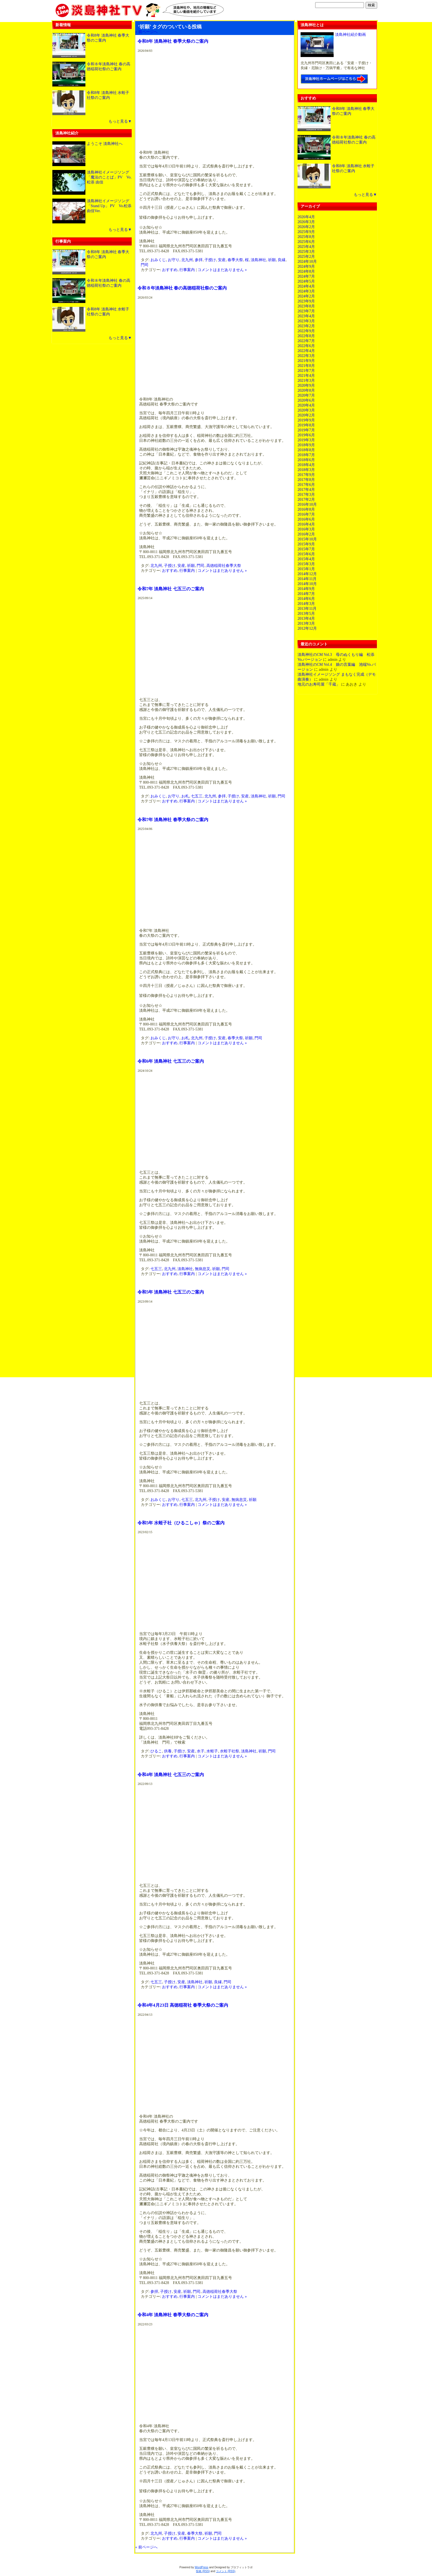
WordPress (201, 2567)
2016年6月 (306, 519)
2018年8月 (306, 450)
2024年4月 (306, 286)
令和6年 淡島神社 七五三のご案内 (170, 1061)
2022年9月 (306, 331)
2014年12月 (307, 574)
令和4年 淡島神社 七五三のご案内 (170, 1774)
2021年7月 (306, 371)
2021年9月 (306, 361)
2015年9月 (306, 544)
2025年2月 (306, 257)
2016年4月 (306, 524)
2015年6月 (306, 554)
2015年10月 (307, 539)
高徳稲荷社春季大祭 (223, 566)
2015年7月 (306, 549)
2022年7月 (306, 341)
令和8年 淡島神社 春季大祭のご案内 (172, 41)
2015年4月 (306, 559)
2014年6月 (306, 599)
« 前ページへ (146, 32)
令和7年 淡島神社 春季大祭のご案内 (172, 819)
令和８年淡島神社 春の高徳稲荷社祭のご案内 (182, 288)
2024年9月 (306, 266)
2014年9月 (306, 589)
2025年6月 (306, 242)
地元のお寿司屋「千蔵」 (319, 684)
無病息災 (202, 1269)
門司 (144, 265)
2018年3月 (306, 470)
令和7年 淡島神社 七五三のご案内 (170, 588)
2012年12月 (307, 628)
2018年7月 (306, 455)
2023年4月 (306, 316)
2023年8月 (306, 306)
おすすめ (169, 270)
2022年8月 (306, 336)
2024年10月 (307, 261)
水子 (200, 1751)
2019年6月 (306, 435)
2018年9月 (306, 445)
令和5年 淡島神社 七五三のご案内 (170, 1292)
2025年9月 (306, 232)
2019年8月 (306, 425)
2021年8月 (306, 366)
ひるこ (156, 1751)
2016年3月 (306, 529)
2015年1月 (306, 569)
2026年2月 (306, 227)
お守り (173, 260)
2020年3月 (306, 410)
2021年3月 (306, 380)
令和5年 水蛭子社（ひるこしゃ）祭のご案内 (181, 1522)
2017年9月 (306, 475)
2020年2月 (306, 415)
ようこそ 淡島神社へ (105, 144)
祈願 (272, 260)
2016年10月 (307, 504)
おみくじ (158, 260)
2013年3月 (306, 623)
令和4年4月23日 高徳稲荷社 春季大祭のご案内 (182, 2005)
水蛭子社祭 (229, 1751)
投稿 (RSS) (203, 2571)
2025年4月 (306, 247)
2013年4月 (306, 618)
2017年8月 (306, 480)
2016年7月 (306, 514)
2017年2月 (306, 499)
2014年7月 (306, 594)
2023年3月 (306, 321)
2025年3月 (306, 252)
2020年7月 (306, 395)
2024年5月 (306, 281)
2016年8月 (306, 509)
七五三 (196, 796)
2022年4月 (306, 351)
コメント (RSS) (225, 2571)
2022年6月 (306, 346)
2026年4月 (306, 217)
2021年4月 (306, 376)
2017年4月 (306, 490)
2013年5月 (306, 613)
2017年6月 (306, 485)
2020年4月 (306, 405)
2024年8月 (306, 271)
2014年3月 (306, 604)
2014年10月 (307, 584)
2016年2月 (306, 534)
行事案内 (187, 270)
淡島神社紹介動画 (350, 35)
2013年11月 (307, 609)
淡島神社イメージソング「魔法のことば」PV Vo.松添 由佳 (109, 177)
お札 (185, 796)
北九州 (187, 260)
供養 (168, 1751)
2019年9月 (306, 420)
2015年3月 (306, 564)
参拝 (198, 260)
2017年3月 (306, 495)
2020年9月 (306, 385)
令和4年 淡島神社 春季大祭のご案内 (172, 2314)
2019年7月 (306, 430)
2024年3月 (306, 291)
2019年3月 (306, 440)
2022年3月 (306, 356)
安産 (222, 260)
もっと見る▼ (120, 121)
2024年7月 (306, 276)
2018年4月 (306, 465)
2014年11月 (307, 579)
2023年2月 (306, 326)
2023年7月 (306, 311)
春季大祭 (235, 260)
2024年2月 (306, 296)
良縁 (281, 260)
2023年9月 (306, 301)
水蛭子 (212, 1751)
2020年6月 (306, 400)
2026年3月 (306, 222)
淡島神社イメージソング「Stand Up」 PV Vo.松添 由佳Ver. (109, 206)
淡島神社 (258, 260)
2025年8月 (306, 237)
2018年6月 (306, 460)
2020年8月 (306, 390)
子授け (210, 260)
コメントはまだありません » (222, 270)
